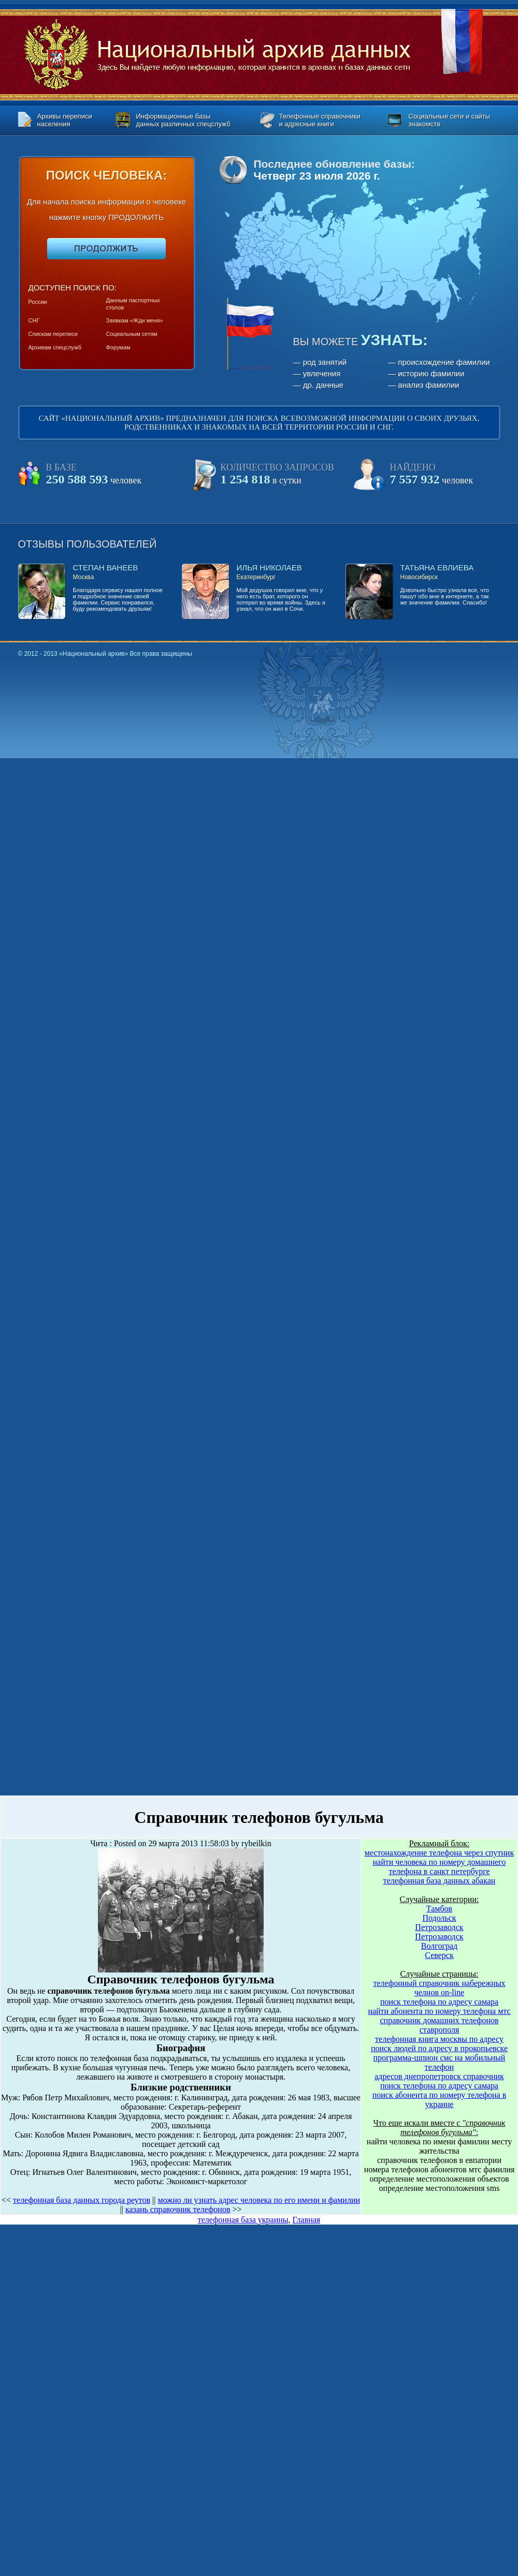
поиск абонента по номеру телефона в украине (439, 2100)
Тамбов (439, 1908)
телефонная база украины (243, 2219)
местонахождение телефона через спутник (439, 1852)
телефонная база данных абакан (439, 1880)
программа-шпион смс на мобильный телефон (439, 2062)
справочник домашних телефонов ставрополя (439, 2025)
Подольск (439, 1917)
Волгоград (439, 1945)
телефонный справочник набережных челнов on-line (439, 1988)
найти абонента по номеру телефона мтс (439, 2011)
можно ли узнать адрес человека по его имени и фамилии (259, 2200)
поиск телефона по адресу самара (439, 2001)
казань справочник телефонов (178, 2209)
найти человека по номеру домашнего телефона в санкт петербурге (439, 1867)
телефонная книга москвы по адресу (439, 2039)
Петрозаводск (439, 1927)
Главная (307, 2219)
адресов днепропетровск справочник (439, 2076)
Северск (439, 1955)
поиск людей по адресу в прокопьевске (439, 2048)
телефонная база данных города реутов (81, 2200)
